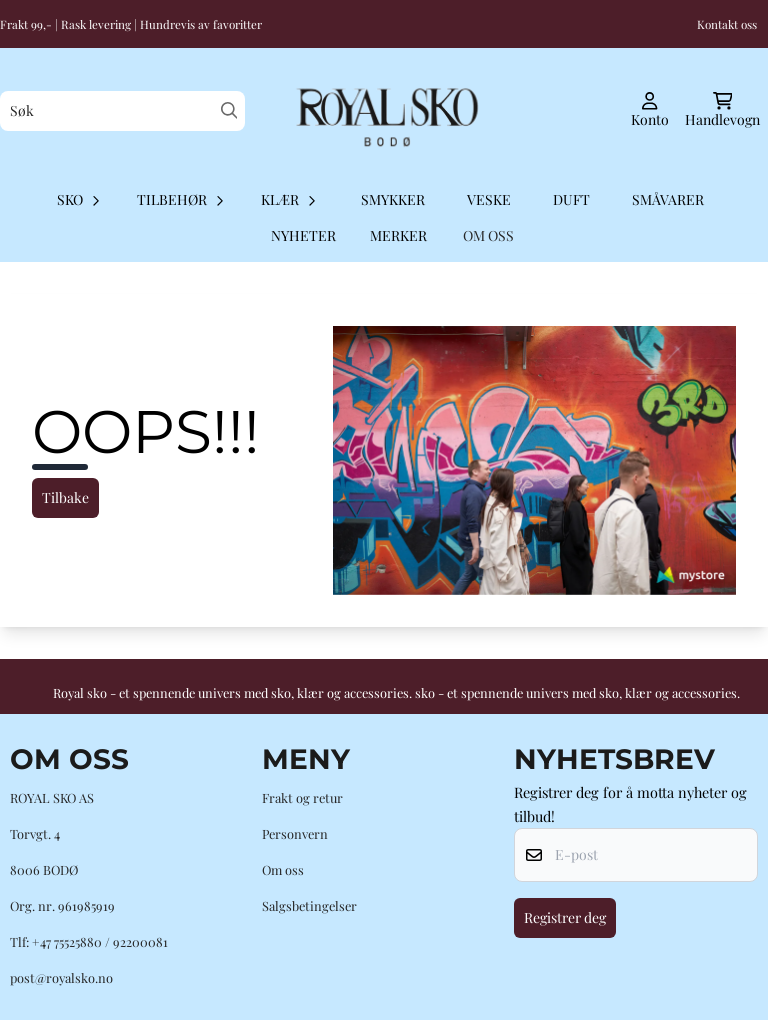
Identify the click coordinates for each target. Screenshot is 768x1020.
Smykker (393, 199)
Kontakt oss (727, 24)
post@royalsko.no (61, 977)
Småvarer (668, 199)
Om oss (283, 869)
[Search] (229, 110)
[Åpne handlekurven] (722, 111)
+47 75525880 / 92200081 (100, 941)
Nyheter (303, 235)
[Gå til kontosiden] (650, 111)
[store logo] (383, 111)
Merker (398, 235)
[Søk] (122, 111)
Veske (489, 199)
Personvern (295, 833)
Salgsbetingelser (309, 905)
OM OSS (488, 235)
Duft (571, 199)
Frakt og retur (302, 797)
